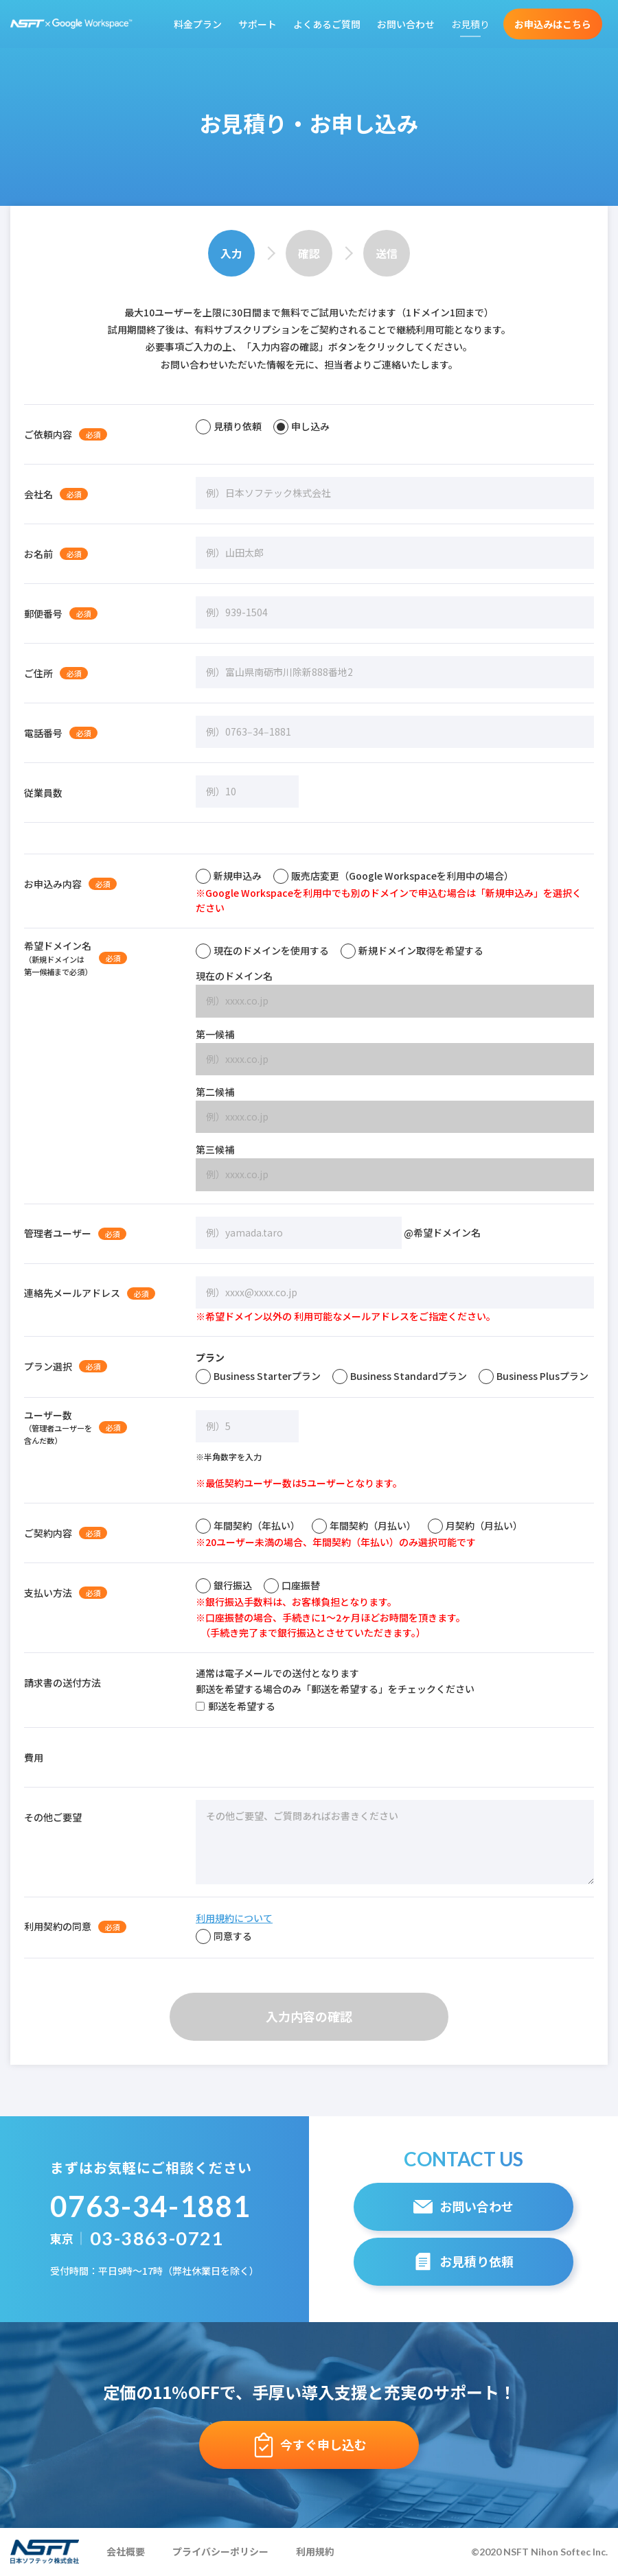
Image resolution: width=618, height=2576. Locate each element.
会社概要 (125, 2551)
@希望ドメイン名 (338, 1233)
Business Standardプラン (399, 1376)
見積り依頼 (229, 426)
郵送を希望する (235, 1706)
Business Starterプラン (258, 1376)
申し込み (301, 426)
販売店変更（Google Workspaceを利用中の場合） (393, 875)
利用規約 (315, 2551)
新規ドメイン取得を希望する (412, 950)
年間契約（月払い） (364, 1525)
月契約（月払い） (475, 1525)
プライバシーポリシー (220, 2551)
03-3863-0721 (157, 2238)
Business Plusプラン (533, 1376)
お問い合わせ (406, 24)
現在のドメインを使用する (262, 950)
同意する (224, 1936)
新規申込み (229, 875)
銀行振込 (224, 1585)
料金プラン (198, 24)
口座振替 (292, 1585)
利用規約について (234, 1918)
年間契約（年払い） (248, 1525)
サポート (257, 24)
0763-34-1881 (150, 2206)
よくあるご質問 (326, 24)
